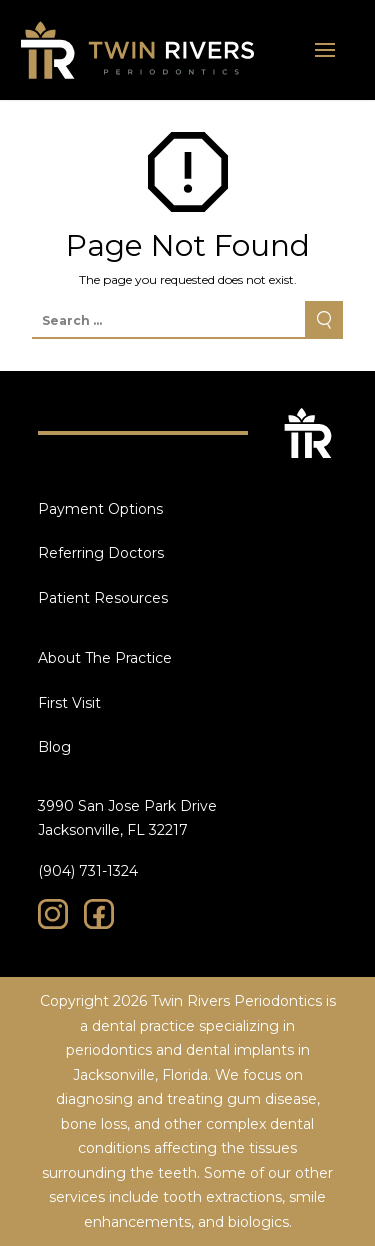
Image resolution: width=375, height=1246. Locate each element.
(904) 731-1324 (88, 871)
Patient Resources (103, 598)
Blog (54, 747)
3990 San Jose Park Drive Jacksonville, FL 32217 (127, 818)
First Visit (69, 703)
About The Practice (105, 658)
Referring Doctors (101, 553)
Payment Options (100, 509)
